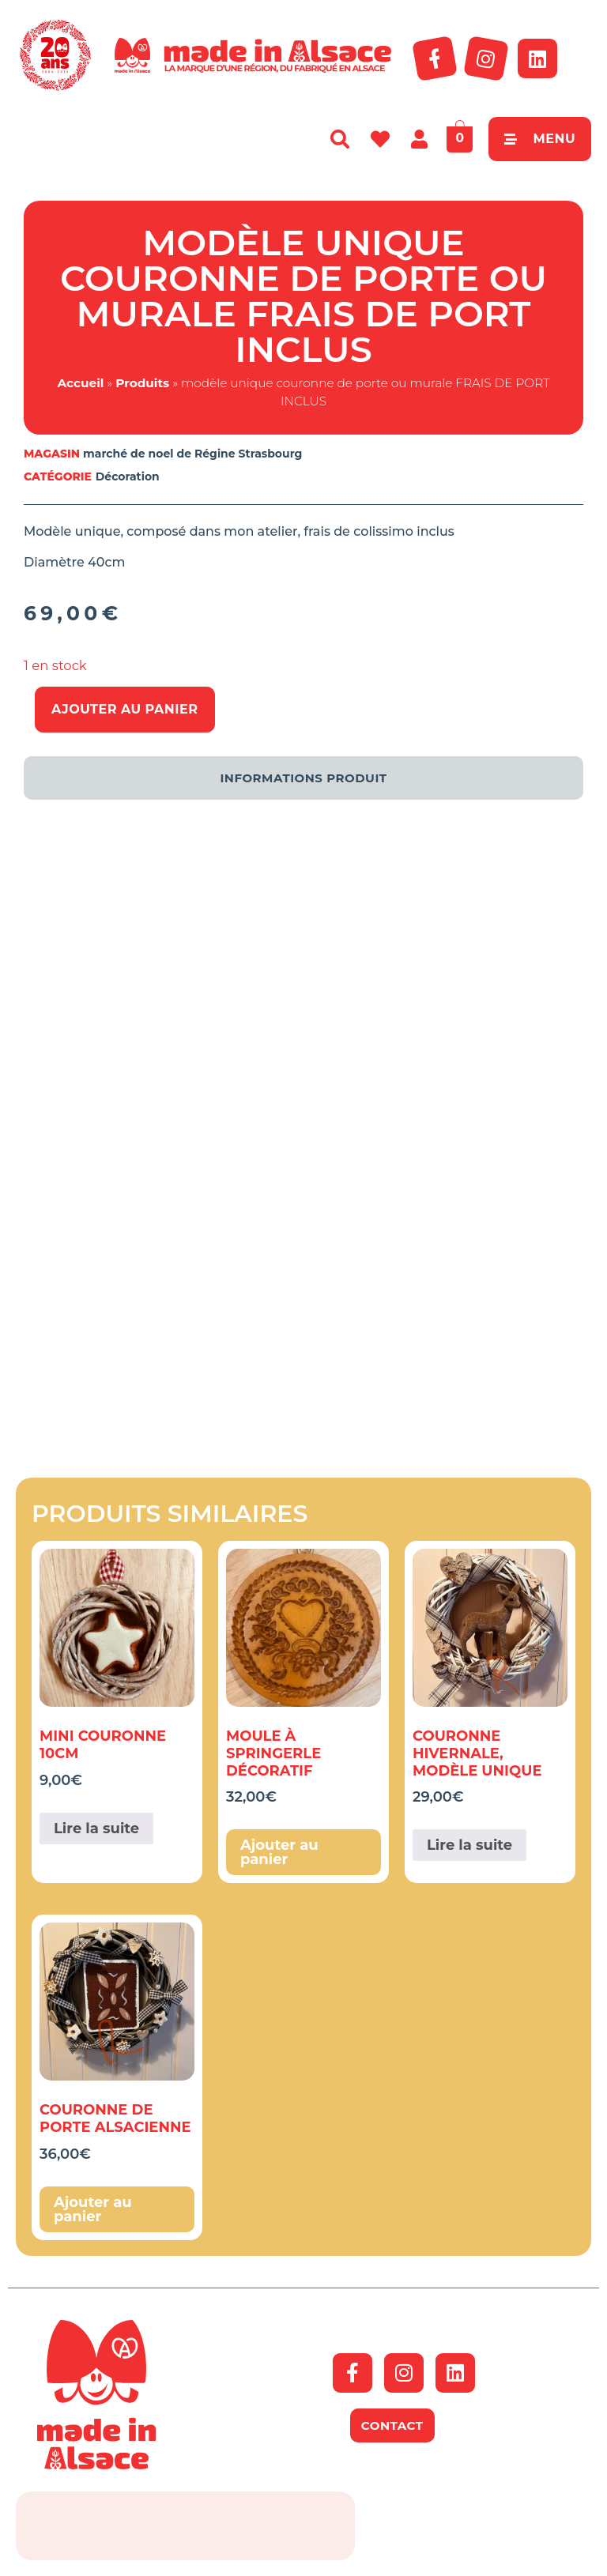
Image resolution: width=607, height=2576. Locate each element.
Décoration (128, 476)
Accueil (80, 382)
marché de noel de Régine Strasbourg (192, 453)
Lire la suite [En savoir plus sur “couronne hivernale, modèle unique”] (469, 1845)
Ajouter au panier (124, 709)
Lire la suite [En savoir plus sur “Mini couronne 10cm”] (96, 1828)
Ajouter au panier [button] (279, 1852)
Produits (142, 382)
